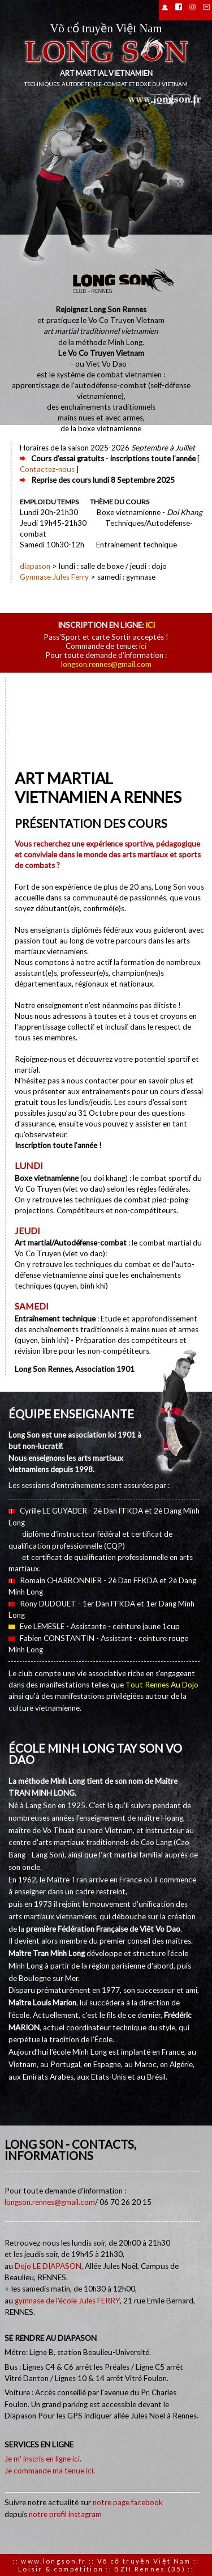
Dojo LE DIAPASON (48, 2266)
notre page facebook (128, 2502)
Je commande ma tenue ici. (50, 2470)
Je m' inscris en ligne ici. (43, 2458)
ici (150, 625)
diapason (35, 566)
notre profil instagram (65, 2514)
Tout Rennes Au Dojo (162, 1684)
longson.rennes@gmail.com (106, 664)
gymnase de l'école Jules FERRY (67, 2300)
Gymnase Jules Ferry (54, 576)
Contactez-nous (47, 469)
